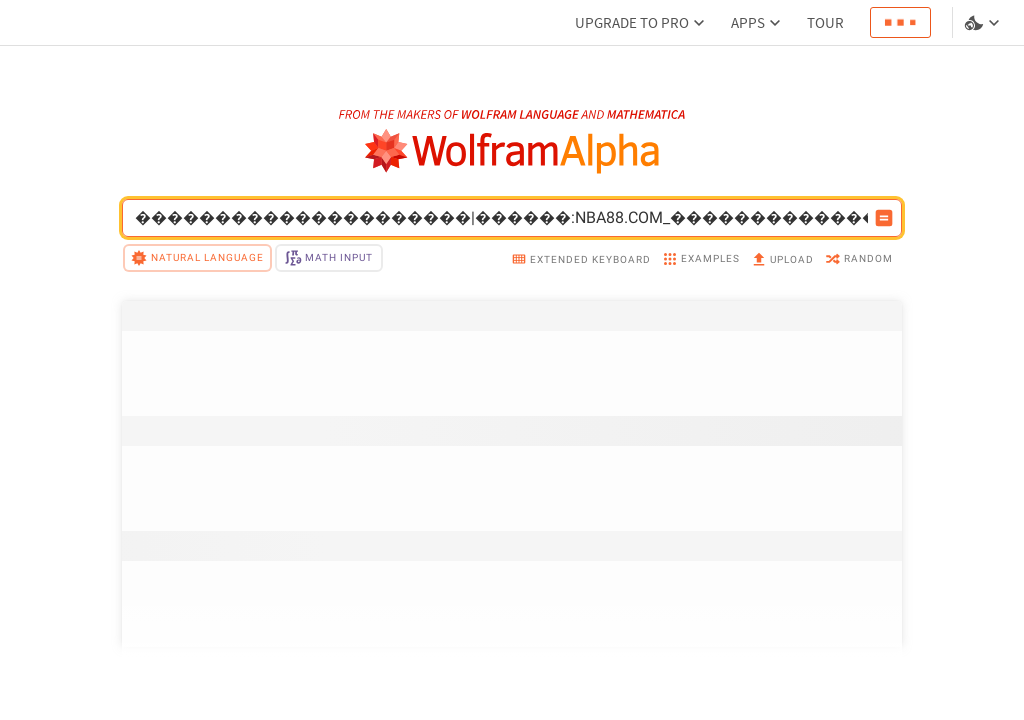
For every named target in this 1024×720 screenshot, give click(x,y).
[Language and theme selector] (984, 23)
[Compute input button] (884, 218)
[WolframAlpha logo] (512, 151)
